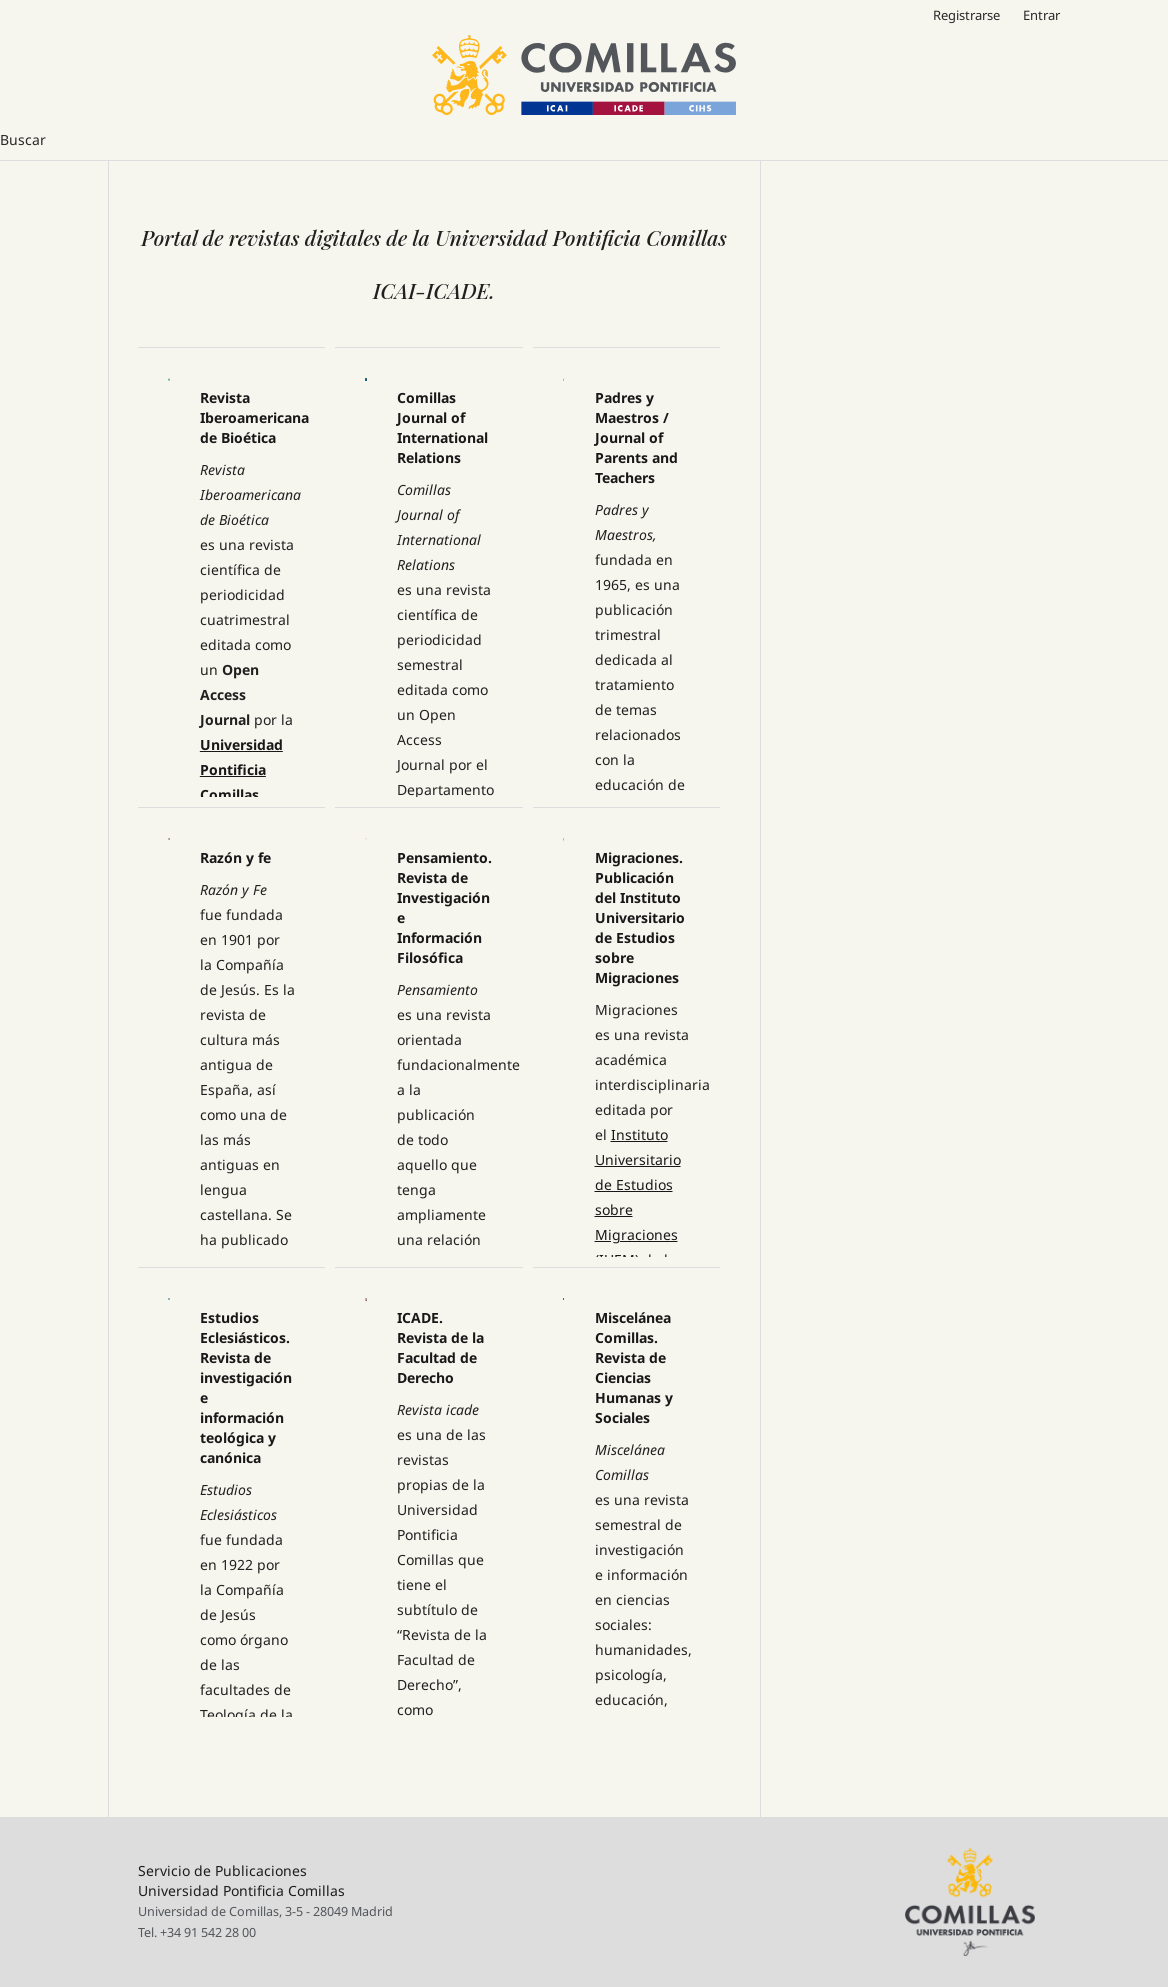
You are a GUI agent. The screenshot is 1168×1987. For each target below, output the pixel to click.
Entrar (1041, 15)
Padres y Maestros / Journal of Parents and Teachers (636, 437)
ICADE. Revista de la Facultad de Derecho (440, 1347)
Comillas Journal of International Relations (442, 427)
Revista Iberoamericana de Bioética (254, 417)
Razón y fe (235, 857)
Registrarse (966, 15)
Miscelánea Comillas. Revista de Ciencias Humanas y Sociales (634, 1367)
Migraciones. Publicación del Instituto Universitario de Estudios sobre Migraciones (640, 917)
